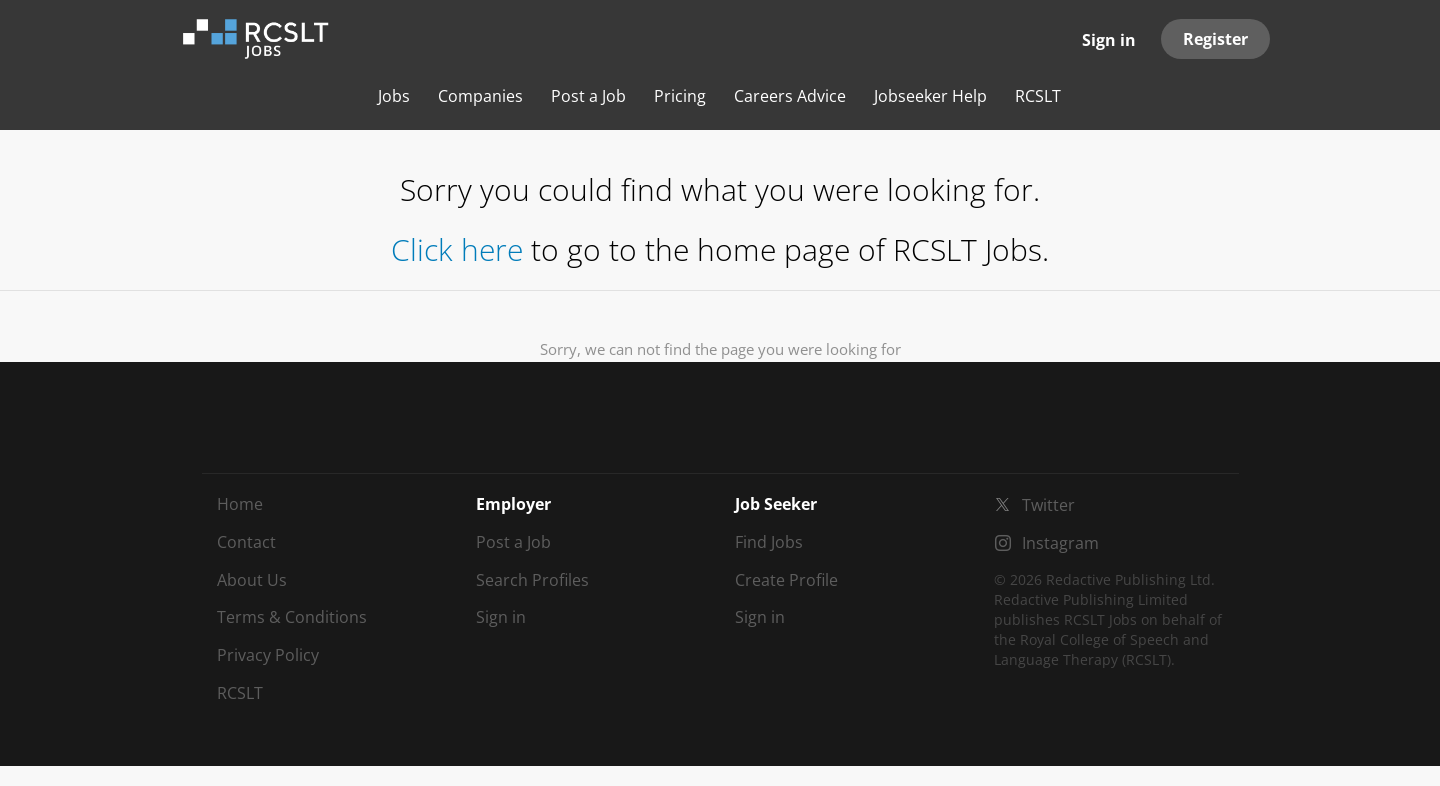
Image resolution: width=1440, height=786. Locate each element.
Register (1215, 39)
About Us (252, 580)
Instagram (1060, 543)
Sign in (1109, 40)
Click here (457, 249)
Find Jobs (769, 542)
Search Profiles (532, 580)
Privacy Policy (268, 655)
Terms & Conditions (292, 617)
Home (240, 504)
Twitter (1048, 505)
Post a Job (513, 542)
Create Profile (786, 580)
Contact (246, 542)
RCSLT (240, 693)
